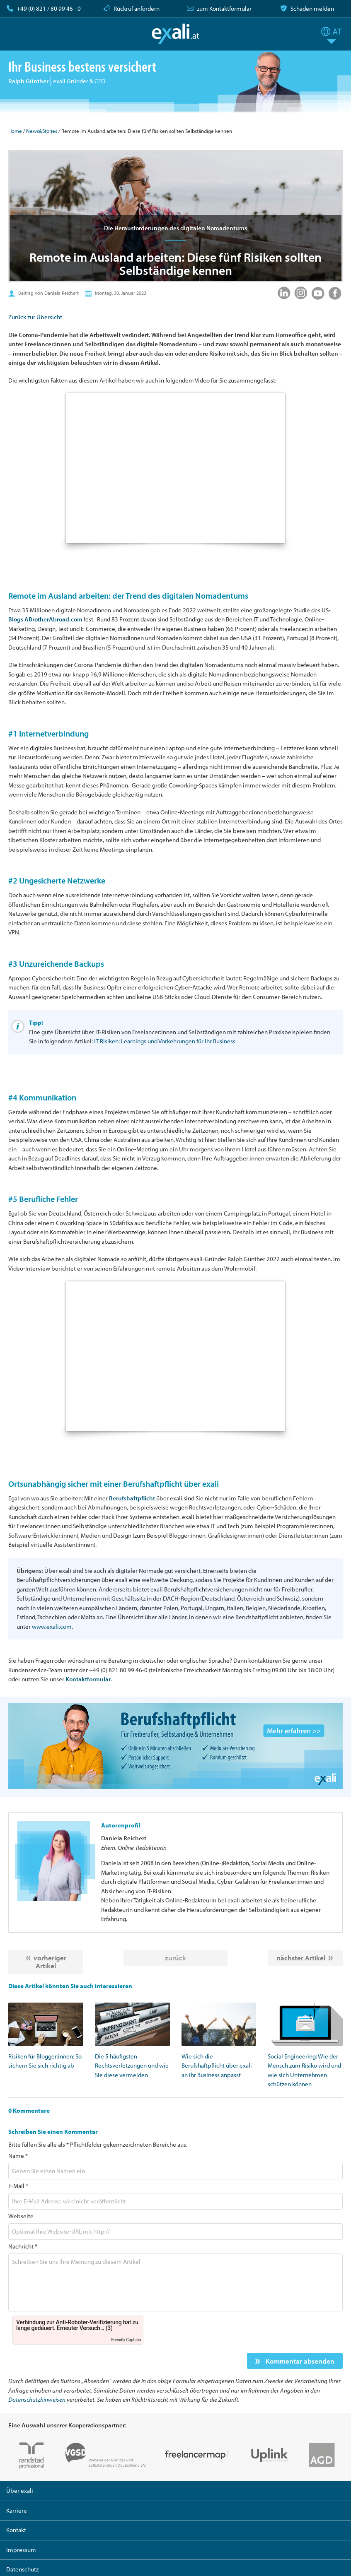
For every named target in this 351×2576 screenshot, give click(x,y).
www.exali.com (52, 1626)
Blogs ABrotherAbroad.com (45, 619)
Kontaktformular (88, 1679)
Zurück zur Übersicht (35, 317)
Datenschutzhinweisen (36, 2399)
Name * (18, 2156)
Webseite (21, 2216)
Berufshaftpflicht (132, 1498)
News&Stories (41, 131)
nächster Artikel (300, 1957)
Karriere (16, 2510)
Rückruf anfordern (137, 8)
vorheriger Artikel (50, 1961)
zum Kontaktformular (224, 8)
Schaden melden (312, 8)
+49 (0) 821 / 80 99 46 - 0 (49, 8)
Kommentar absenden (299, 2361)
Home (15, 131)
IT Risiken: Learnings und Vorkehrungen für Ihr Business (164, 1041)
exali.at (175, 34)
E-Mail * (18, 2186)
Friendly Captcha (126, 2340)
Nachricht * (22, 2246)
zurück (175, 1957)
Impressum (21, 2550)
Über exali (19, 2490)
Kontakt (16, 2530)
